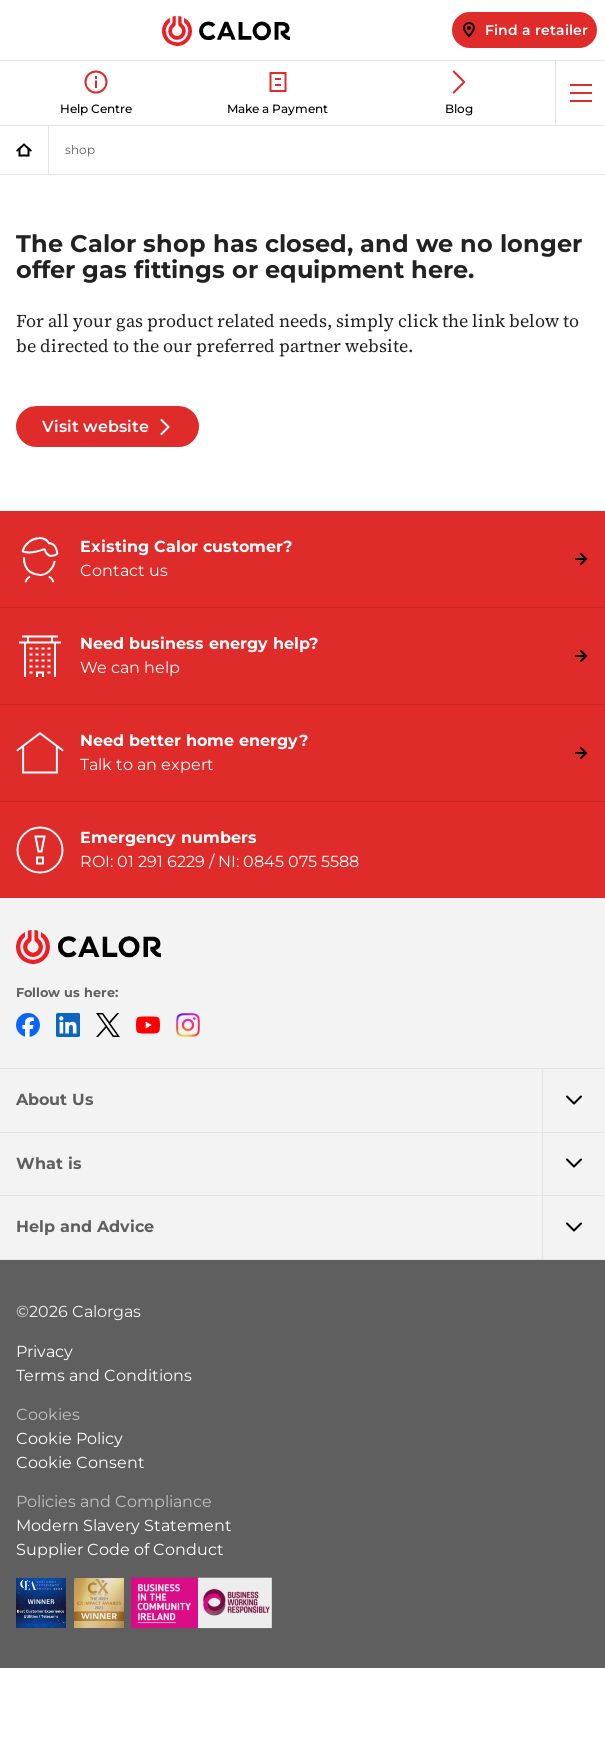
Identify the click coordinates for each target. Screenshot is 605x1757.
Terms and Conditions (104, 1375)
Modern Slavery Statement (124, 1525)
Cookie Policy (69, 1438)
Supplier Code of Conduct (120, 1549)
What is (310, 1164)
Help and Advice (310, 1227)
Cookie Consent (80, 1462)
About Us (310, 1100)
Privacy (44, 1351)
